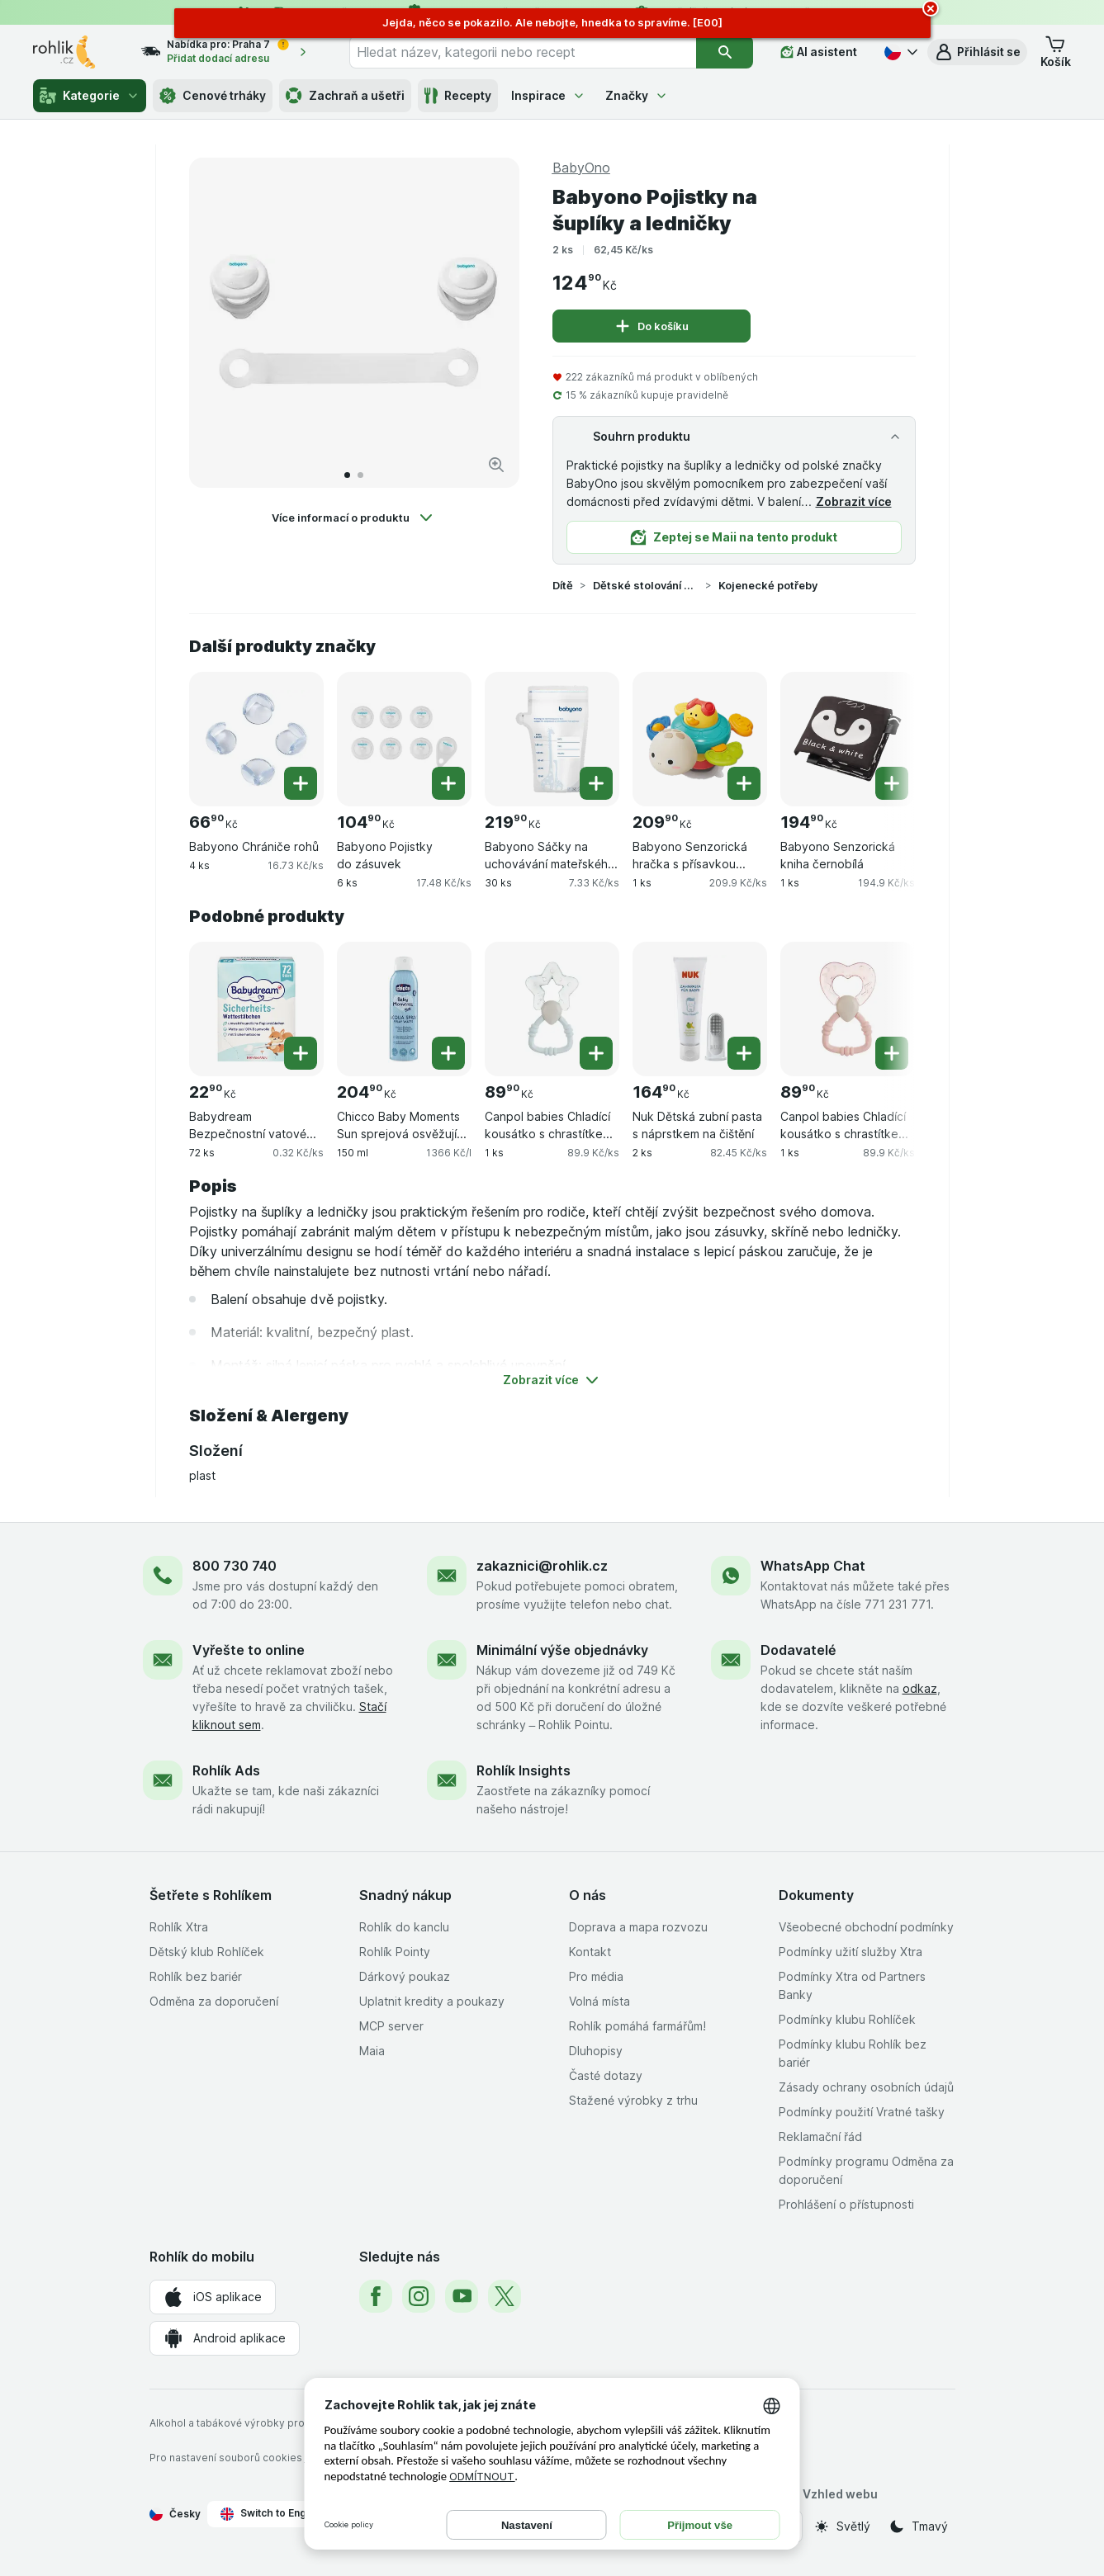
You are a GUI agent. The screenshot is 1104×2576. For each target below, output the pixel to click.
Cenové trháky (212, 95)
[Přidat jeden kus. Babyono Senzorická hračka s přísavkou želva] (743, 783)
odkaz (920, 1688)
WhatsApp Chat (812, 1565)
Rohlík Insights (523, 1770)
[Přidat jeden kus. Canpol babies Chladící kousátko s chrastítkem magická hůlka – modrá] (596, 1053)
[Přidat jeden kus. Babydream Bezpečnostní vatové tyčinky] (300, 1053)
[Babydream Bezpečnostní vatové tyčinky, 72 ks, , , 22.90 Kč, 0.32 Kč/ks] (256, 1009)
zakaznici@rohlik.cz (542, 1565)
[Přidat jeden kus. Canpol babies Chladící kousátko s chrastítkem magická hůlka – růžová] (891, 1053)
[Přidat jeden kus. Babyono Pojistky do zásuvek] (448, 783)
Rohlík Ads (226, 1770)
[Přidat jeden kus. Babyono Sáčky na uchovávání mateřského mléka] (596, 783)
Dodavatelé (798, 1650)
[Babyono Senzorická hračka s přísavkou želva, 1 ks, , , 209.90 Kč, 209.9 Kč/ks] (700, 739)
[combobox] (522, 52)
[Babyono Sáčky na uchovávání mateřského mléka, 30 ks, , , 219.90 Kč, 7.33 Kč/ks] (552, 739)
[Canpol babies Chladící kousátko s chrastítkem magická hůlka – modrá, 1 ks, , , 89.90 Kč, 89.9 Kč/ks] (552, 1009)
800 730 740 (234, 1565)
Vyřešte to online (248, 1650)
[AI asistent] (819, 52)
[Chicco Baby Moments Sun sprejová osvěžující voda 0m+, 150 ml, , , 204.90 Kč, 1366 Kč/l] (404, 1009)
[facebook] (375, 2296)
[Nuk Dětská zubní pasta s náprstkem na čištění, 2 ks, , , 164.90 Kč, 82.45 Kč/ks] (700, 1009)
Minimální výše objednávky (562, 1650)
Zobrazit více (854, 501)
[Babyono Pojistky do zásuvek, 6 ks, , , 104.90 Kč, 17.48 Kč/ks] (404, 739)
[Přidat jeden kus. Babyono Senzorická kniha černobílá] (891, 783)
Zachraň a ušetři (345, 95)
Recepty (457, 95)
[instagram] (418, 2296)
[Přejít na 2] (360, 475)
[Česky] (899, 52)
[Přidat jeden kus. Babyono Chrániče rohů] (300, 783)
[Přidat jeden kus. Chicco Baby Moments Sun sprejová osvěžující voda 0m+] (448, 1053)
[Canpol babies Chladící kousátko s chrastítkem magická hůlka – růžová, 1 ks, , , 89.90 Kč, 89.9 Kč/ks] (847, 1009)
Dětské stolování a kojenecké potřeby (646, 585)
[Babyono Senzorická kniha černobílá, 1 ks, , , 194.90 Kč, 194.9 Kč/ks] (847, 739)
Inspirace (548, 95)
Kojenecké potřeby (767, 585)
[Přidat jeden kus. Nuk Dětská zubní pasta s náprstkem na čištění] (743, 1053)
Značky (636, 95)
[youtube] (461, 2296)
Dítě (562, 585)
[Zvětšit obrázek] (496, 464)
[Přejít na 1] (347, 475)
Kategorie (90, 95)
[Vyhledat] (724, 52)
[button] (977, 52)
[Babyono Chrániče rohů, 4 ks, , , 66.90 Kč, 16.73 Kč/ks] (256, 739)
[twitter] (504, 2296)
